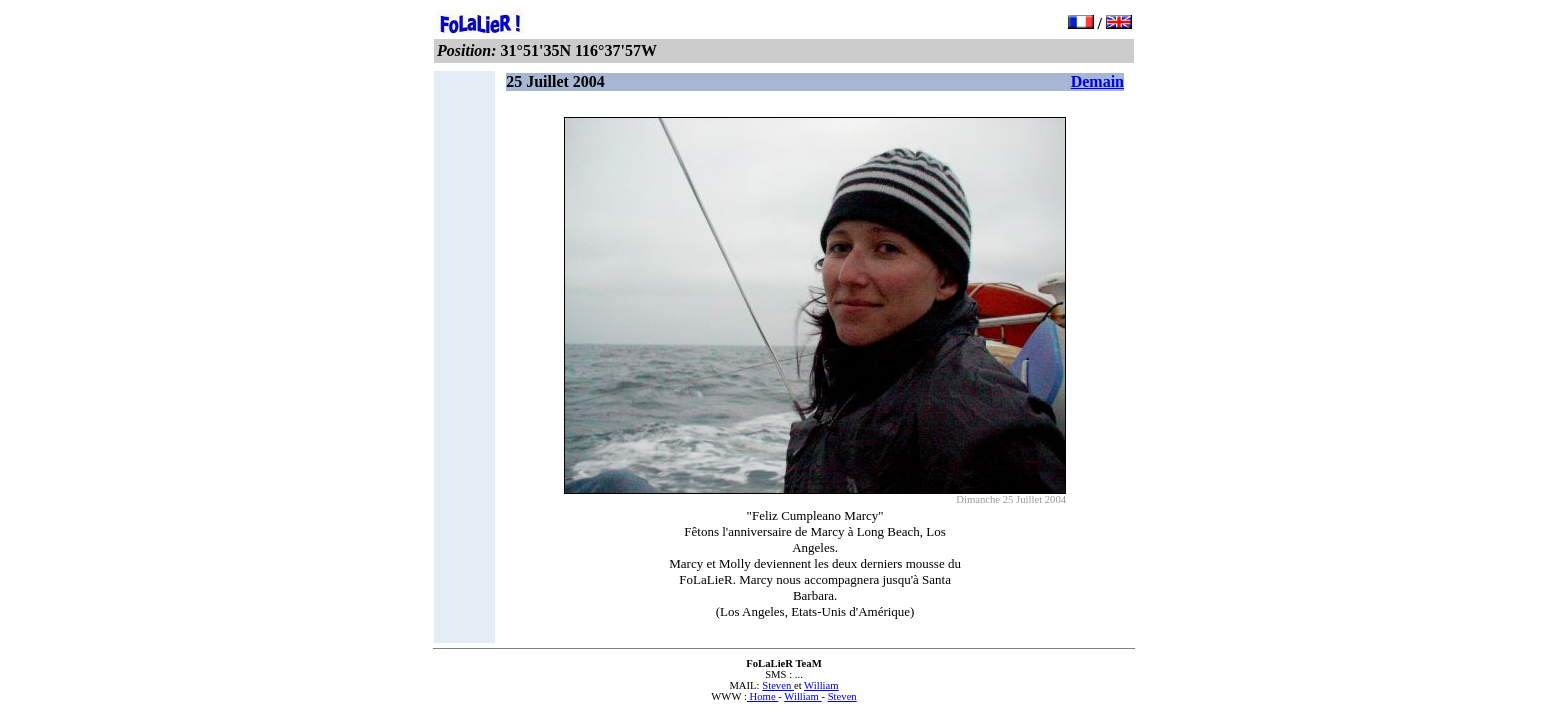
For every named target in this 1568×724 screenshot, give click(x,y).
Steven (778, 685)
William (821, 685)
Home (762, 696)
